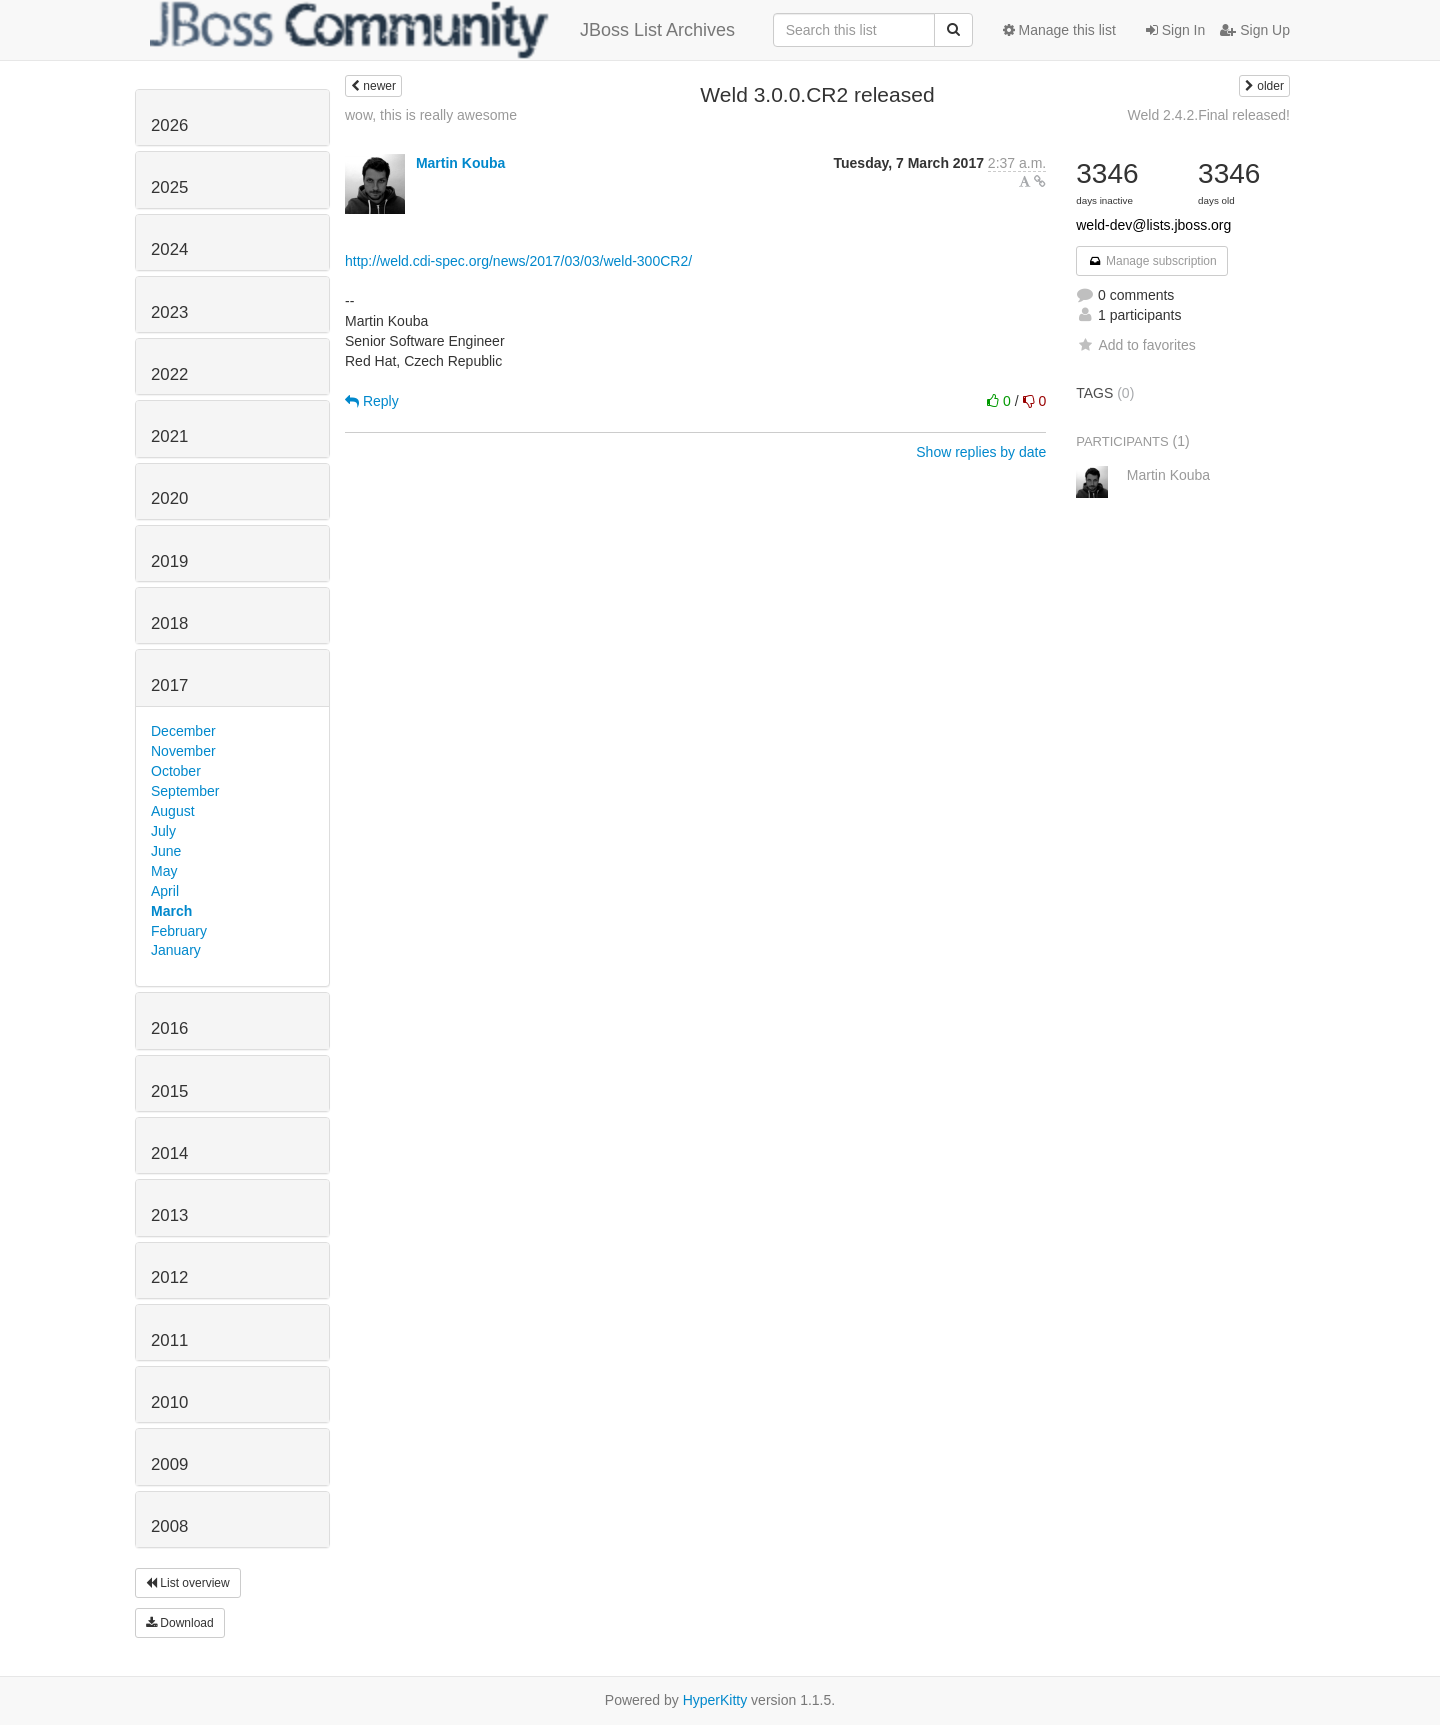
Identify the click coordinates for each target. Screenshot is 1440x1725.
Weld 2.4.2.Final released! (1209, 115)
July (163, 831)
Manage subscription (1152, 261)
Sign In (1175, 30)
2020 (169, 498)
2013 (169, 1215)
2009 (169, 1464)
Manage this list (1059, 30)
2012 (169, 1277)
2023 (169, 312)
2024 (169, 249)
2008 (169, 1526)
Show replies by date (981, 452)
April (165, 891)
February (179, 931)
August (173, 811)
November (183, 751)
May (164, 871)
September (185, 791)
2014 (169, 1153)
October (176, 771)
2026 (169, 125)
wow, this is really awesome (431, 115)
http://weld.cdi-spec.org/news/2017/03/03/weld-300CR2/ (518, 261)
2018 (169, 623)
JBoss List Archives (442, 30)
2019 (169, 561)
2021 (169, 436)
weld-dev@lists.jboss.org (1153, 225)
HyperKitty (715, 1700)
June (166, 851)
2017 (169, 685)
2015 (169, 1091)
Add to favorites (1135, 345)
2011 (169, 1340)
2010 (169, 1402)
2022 (169, 374)
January (176, 950)
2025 (169, 187)
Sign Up (1255, 30)
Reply (372, 401)
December (183, 731)
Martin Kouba (460, 163)
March (171, 911)
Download (180, 1623)
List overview (188, 1583)
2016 (169, 1028)
